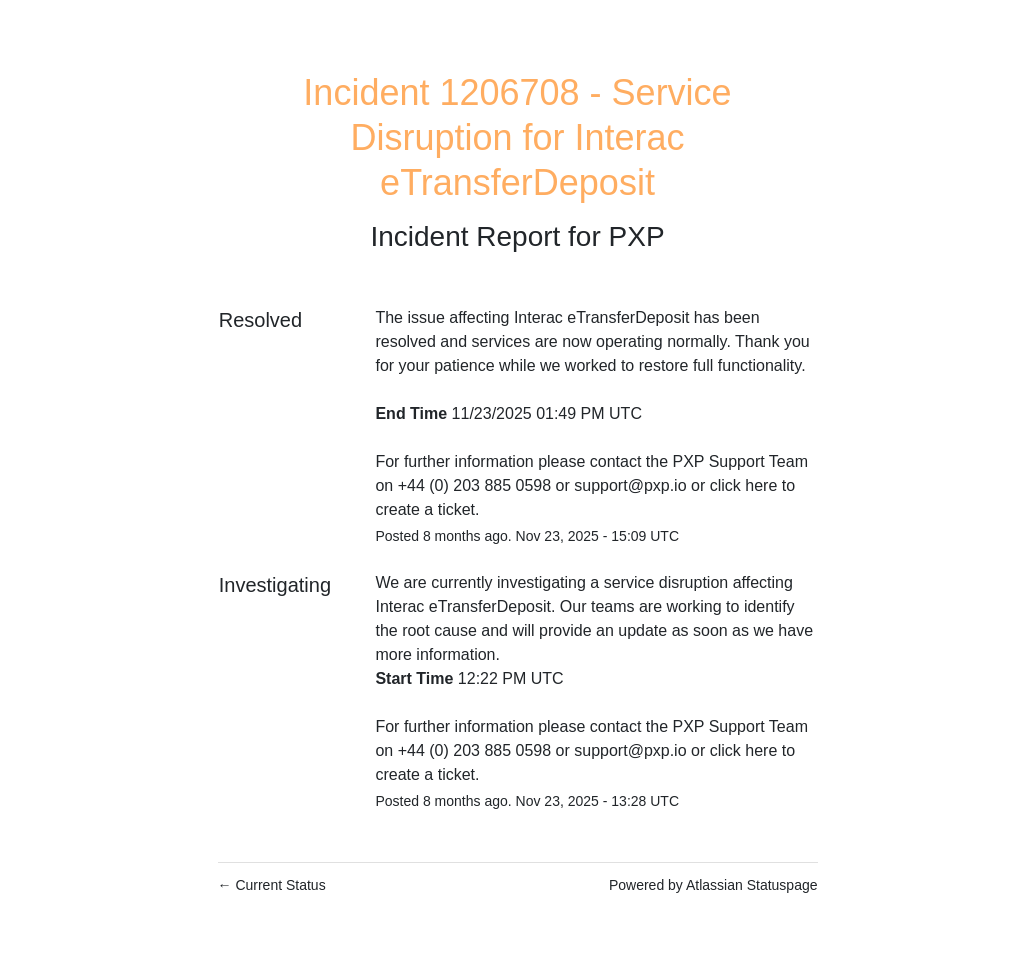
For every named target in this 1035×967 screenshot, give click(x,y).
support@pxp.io (630, 485)
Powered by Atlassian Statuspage (713, 885)
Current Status (272, 885)
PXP (637, 236)
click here (744, 485)
